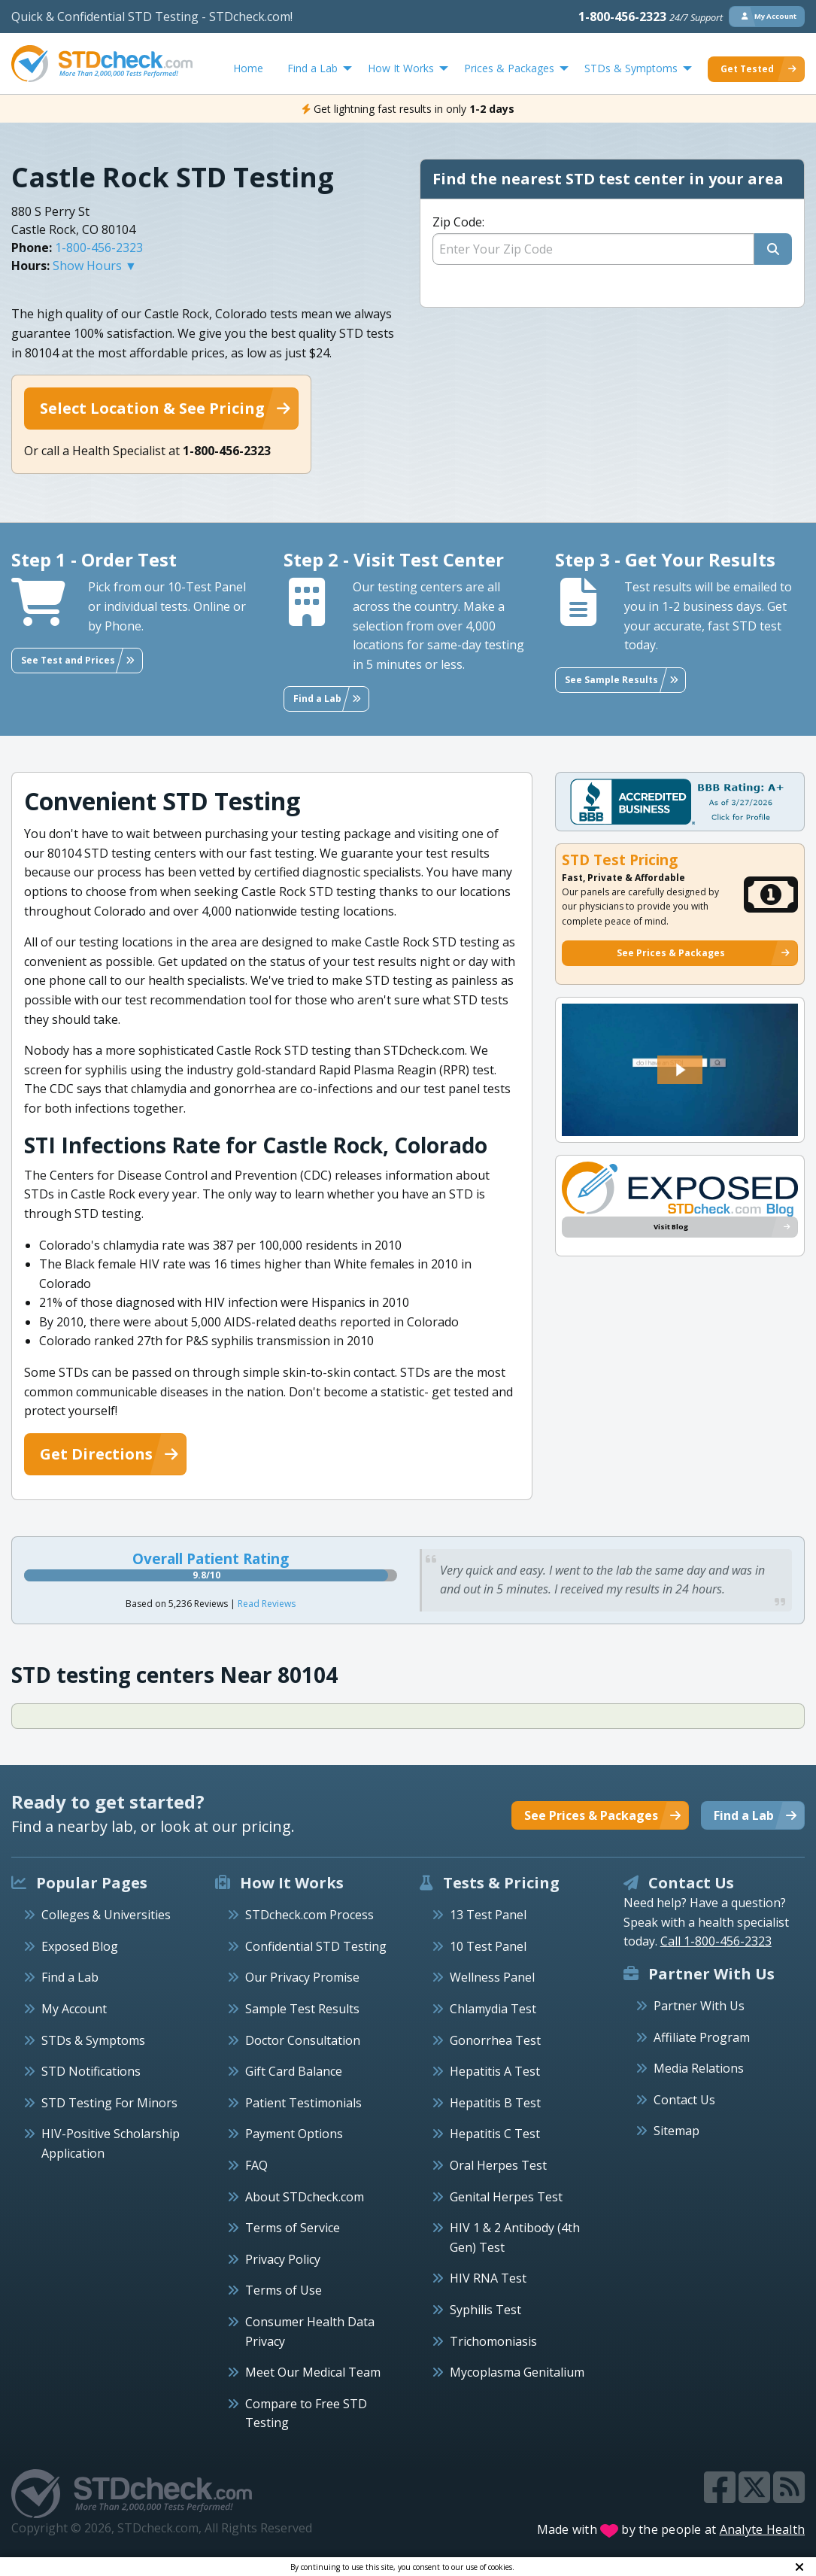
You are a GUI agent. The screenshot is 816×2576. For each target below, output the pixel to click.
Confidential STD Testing (316, 1946)
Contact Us (684, 2099)
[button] (679, 1070)
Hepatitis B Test (495, 2103)
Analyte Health (762, 2529)
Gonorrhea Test (495, 2040)
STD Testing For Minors (109, 2103)
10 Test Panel (488, 1946)
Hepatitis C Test (495, 2133)
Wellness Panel (492, 1977)
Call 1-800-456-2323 (716, 1941)
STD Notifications (91, 2071)
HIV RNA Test (488, 2278)
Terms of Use (283, 2290)
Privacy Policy (282, 2259)
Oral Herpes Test (498, 2165)
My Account (74, 2008)
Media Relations (699, 2068)
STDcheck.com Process (309, 1914)
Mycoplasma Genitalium (517, 2372)
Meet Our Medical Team (313, 2372)
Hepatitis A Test (495, 2071)
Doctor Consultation (302, 2040)
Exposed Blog (79, 1946)
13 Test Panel (488, 1914)
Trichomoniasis (493, 2341)
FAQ (256, 2165)
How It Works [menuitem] (401, 68)
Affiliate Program (702, 2037)
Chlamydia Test (493, 2008)
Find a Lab (70, 1977)
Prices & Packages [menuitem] (509, 68)
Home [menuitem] (248, 68)
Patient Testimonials (303, 2103)
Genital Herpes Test (506, 2197)
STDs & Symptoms (93, 2040)
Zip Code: (458, 222)
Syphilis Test (485, 2309)
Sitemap (676, 2130)
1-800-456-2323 (650, 16)
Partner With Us (699, 2005)
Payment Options (294, 2133)
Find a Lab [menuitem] (312, 68)
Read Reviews (267, 1603)
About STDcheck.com (304, 2197)
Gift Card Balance (293, 2071)
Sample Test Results (302, 2008)
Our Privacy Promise (302, 1977)
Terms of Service (292, 2227)
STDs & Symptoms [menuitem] (631, 68)
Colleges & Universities (106, 1914)
